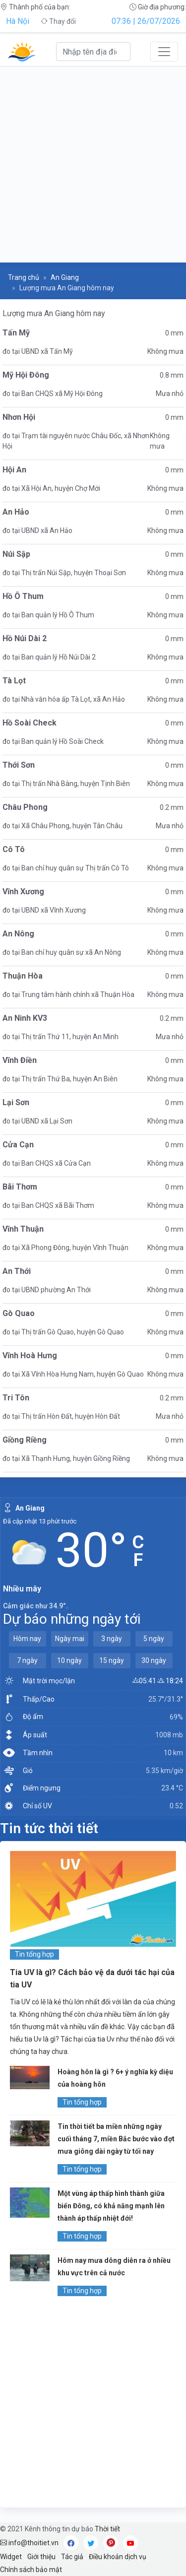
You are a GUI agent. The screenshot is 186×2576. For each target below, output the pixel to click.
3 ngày (111, 1639)
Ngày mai (69, 1639)
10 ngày (69, 1660)
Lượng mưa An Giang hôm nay (53, 313)
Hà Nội (17, 21)
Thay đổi (58, 21)
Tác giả (72, 2557)
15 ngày (111, 1660)
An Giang (65, 277)
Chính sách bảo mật (31, 2570)
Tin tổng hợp (34, 1954)
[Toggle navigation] (164, 52)
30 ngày (153, 1660)
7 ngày (27, 1660)
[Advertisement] (93, 164)
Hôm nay (27, 1639)
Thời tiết (107, 2529)
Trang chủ (23, 277)
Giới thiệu (41, 2557)
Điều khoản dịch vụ (117, 2557)
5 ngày (153, 1639)
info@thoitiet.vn (29, 2543)
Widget (11, 2557)
